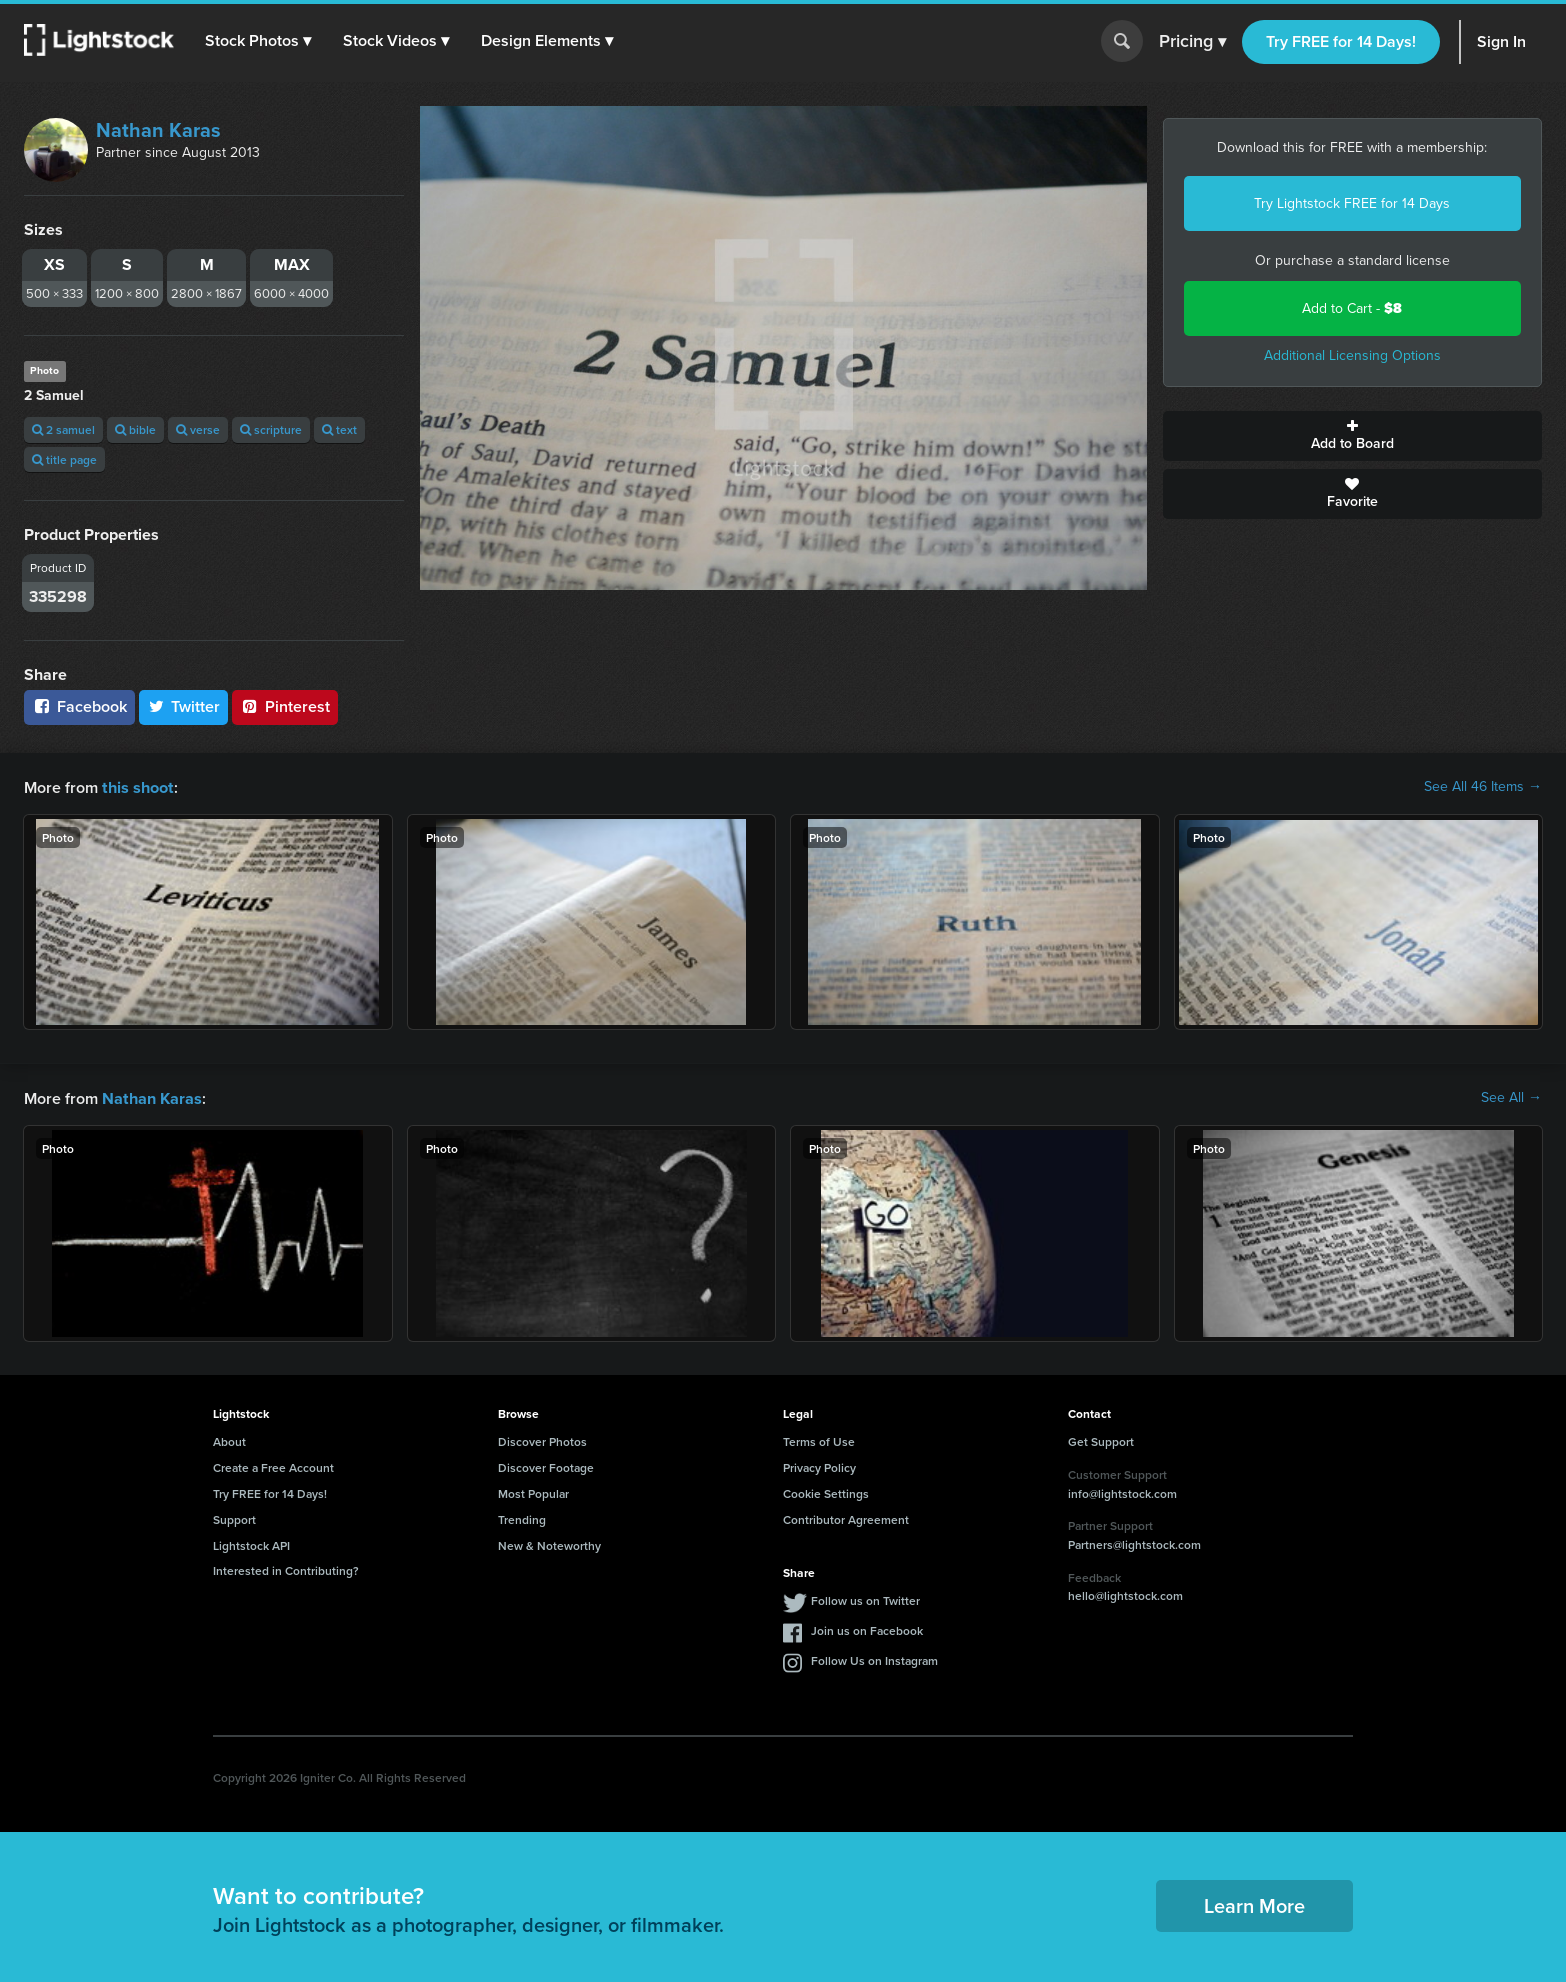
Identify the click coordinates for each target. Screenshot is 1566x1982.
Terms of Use (819, 1439)
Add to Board (1353, 436)
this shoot (137, 786)
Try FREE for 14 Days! (1341, 41)
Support (234, 1517)
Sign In (1501, 41)
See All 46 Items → (1483, 787)
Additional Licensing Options (1352, 355)
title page (64, 459)
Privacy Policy (819, 1465)
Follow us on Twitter (865, 1598)
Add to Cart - (1352, 308)
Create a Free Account (273, 1465)
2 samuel (63, 429)
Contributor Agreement (846, 1517)
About (229, 1439)
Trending (522, 1517)
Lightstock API (251, 1543)
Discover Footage (546, 1465)
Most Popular (533, 1491)
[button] (259, 41)
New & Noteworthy (549, 1543)
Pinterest (285, 706)
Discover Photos (542, 1439)
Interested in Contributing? (286, 1568)
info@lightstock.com (1122, 1491)
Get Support (1101, 1439)
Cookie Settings (826, 1491)
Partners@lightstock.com (1134, 1542)
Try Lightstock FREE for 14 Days (1352, 203)
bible (135, 429)
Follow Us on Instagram (874, 1658)
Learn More (1254, 1903)
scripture (271, 429)
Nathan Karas (158, 130)
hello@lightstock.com (1125, 1593)
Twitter (184, 706)
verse (198, 429)
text (339, 429)
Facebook (79, 706)
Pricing (1192, 42)
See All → (1511, 1097)
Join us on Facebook (867, 1628)
